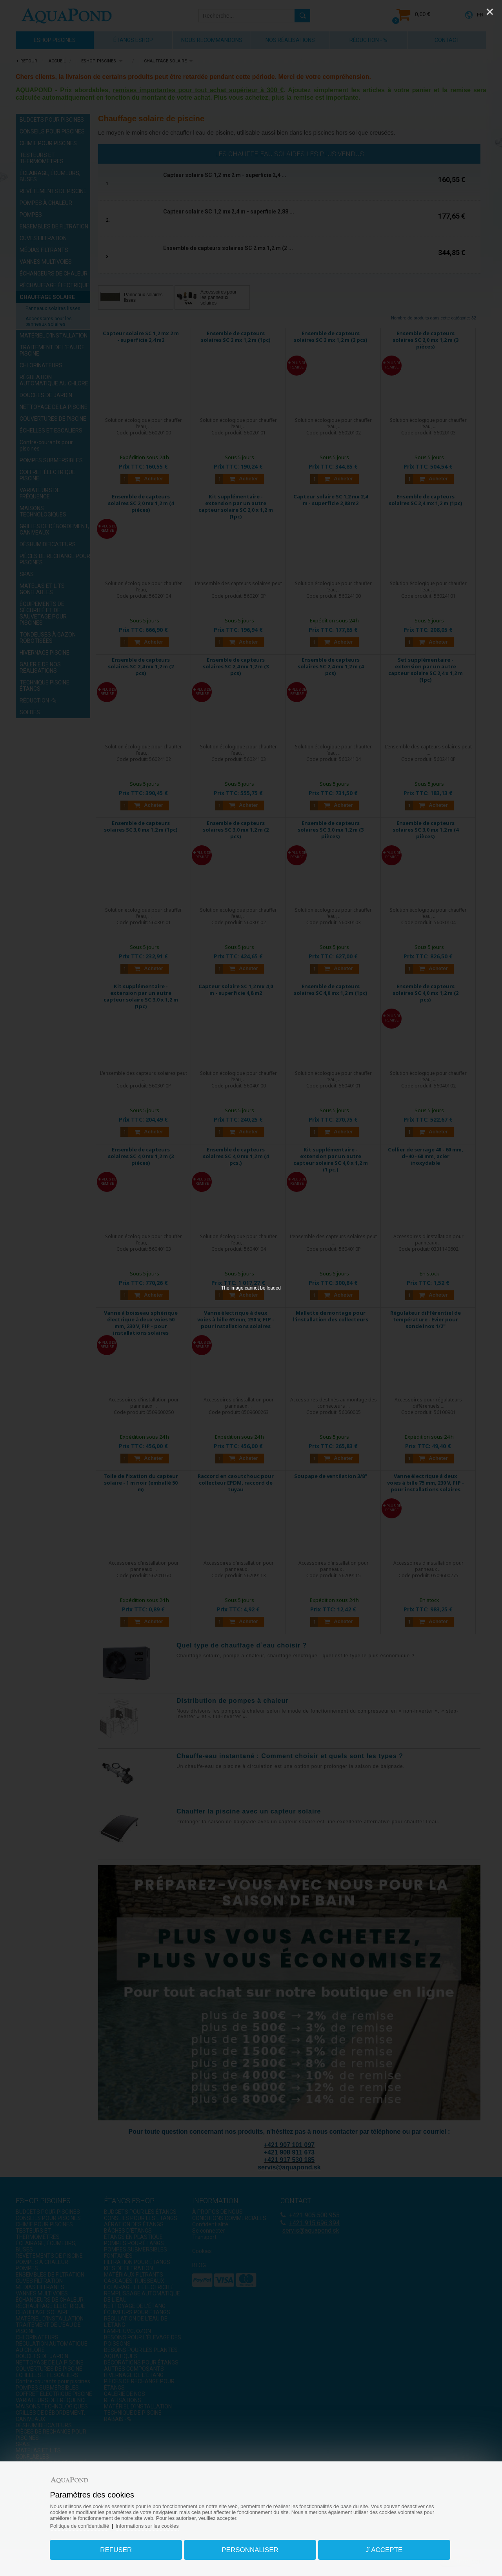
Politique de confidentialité (79, 2526)
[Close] (490, 12)
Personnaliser (250, 2550)
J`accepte (384, 2550)
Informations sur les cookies (147, 2526)
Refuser (116, 2550)
